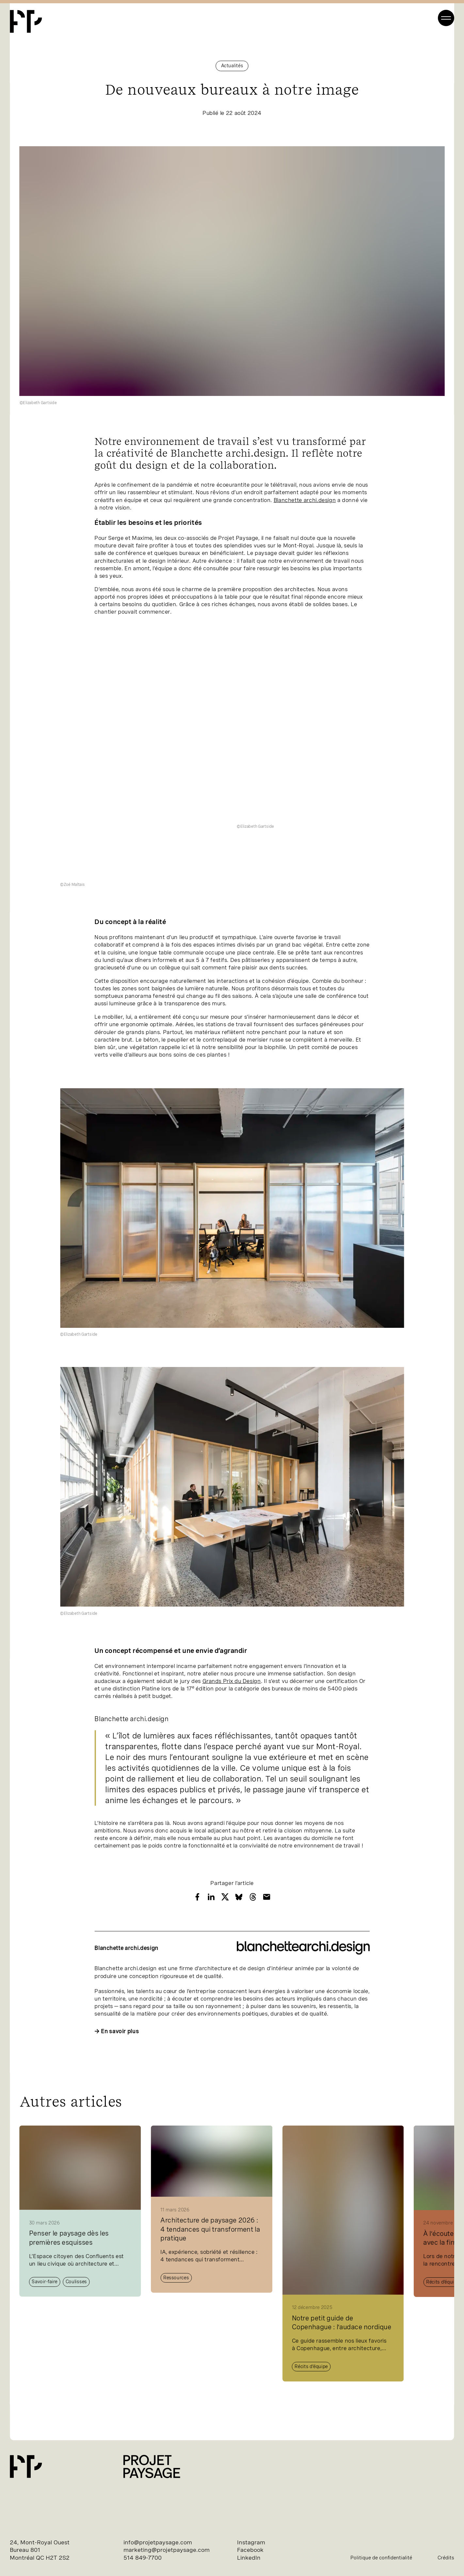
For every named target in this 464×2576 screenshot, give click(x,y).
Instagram (251, 2542)
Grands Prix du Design (231, 1680)
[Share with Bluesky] (239, 1897)
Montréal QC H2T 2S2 (40, 2557)
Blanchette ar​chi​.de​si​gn (305, 499)
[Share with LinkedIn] (211, 1897)
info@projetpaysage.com (157, 2542)
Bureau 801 (25, 2549)
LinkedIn (249, 2557)
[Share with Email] (267, 1897)
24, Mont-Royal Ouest (40, 2542)
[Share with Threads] (253, 1897)
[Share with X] (225, 1897)
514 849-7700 (142, 2557)
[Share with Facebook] (197, 1897)
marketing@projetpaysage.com (166, 2549)
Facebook (250, 2549)
